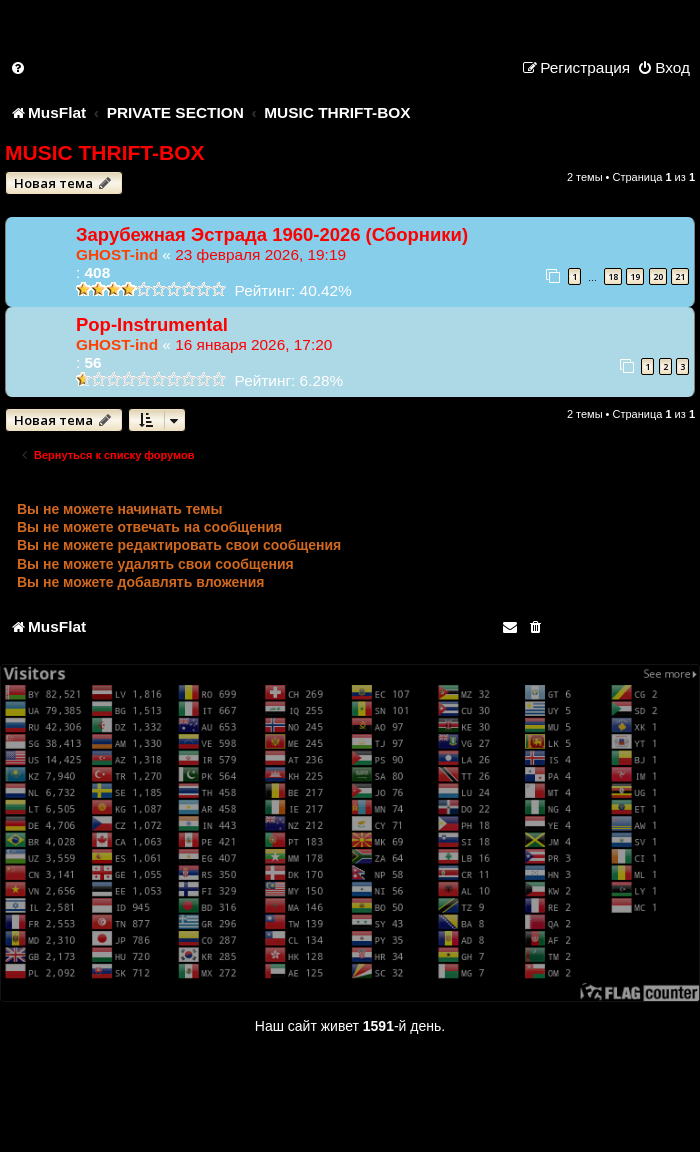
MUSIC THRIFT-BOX (105, 152)
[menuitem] (19, 67)
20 (658, 276)
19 (635, 276)
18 (613, 276)
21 (680, 276)
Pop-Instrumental (152, 324)
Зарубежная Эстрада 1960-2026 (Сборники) (272, 234)
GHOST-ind (117, 254)
